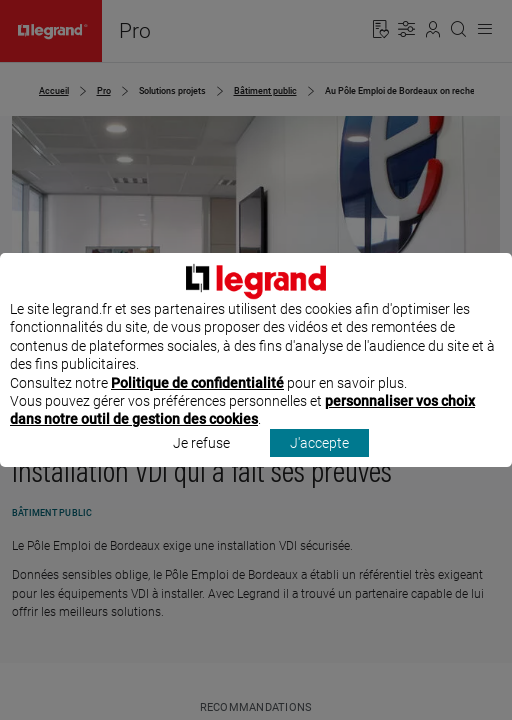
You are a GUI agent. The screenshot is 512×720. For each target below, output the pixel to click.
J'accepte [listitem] (319, 461)
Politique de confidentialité (197, 401)
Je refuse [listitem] (201, 461)
